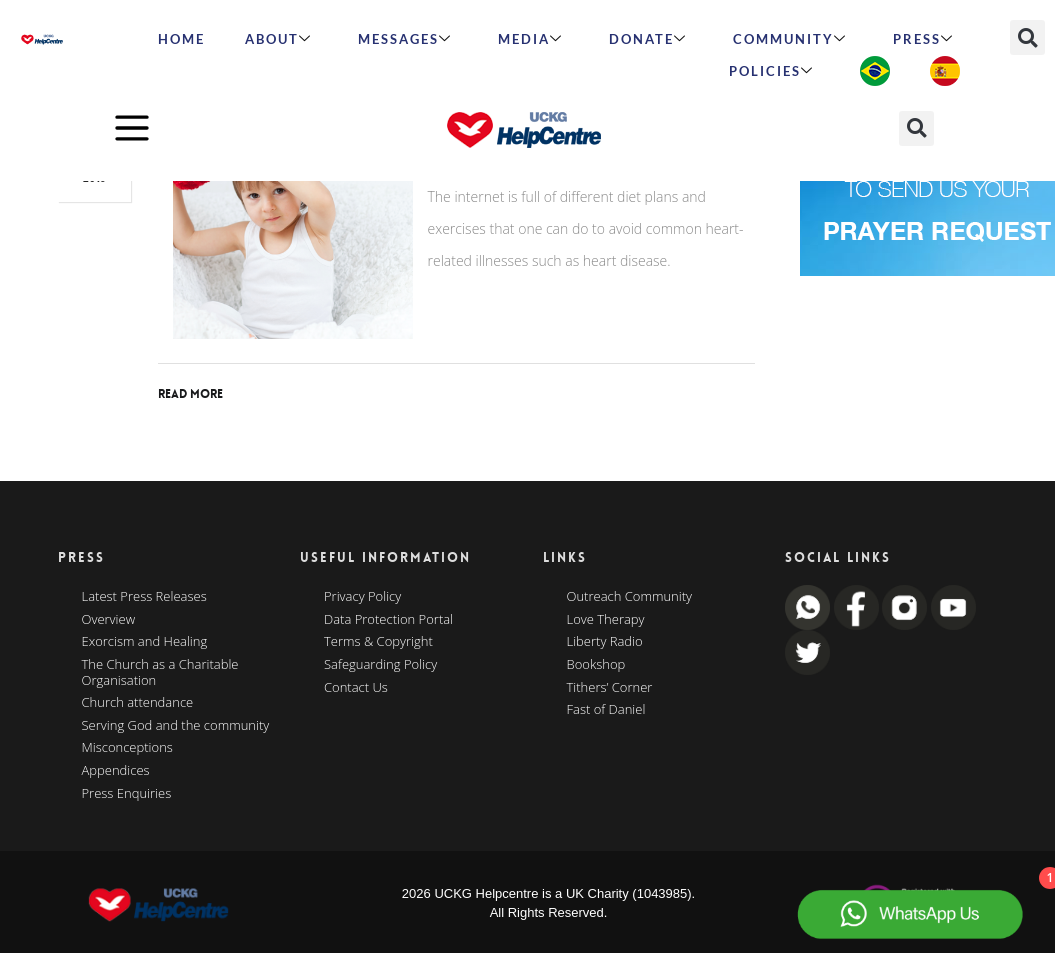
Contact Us (356, 688)
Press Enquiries (127, 794)
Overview (109, 620)
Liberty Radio (605, 642)
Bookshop (596, 665)
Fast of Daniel (606, 710)
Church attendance (138, 703)
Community (790, 39)
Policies (771, 71)
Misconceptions (127, 748)
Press (923, 39)
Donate (648, 39)
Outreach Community (630, 597)
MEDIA (530, 39)
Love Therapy (606, 620)
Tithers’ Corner (610, 688)
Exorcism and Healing (145, 642)
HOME (181, 39)
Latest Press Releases (144, 597)
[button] (1027, 37)
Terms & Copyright (378, 642)
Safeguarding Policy (380, 665)
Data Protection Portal (388, 620)
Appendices (116, 771)
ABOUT (278, 39)
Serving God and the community (176, 726)
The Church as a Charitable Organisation (160, 672)
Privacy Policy (362, 597)
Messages (405, 39)
